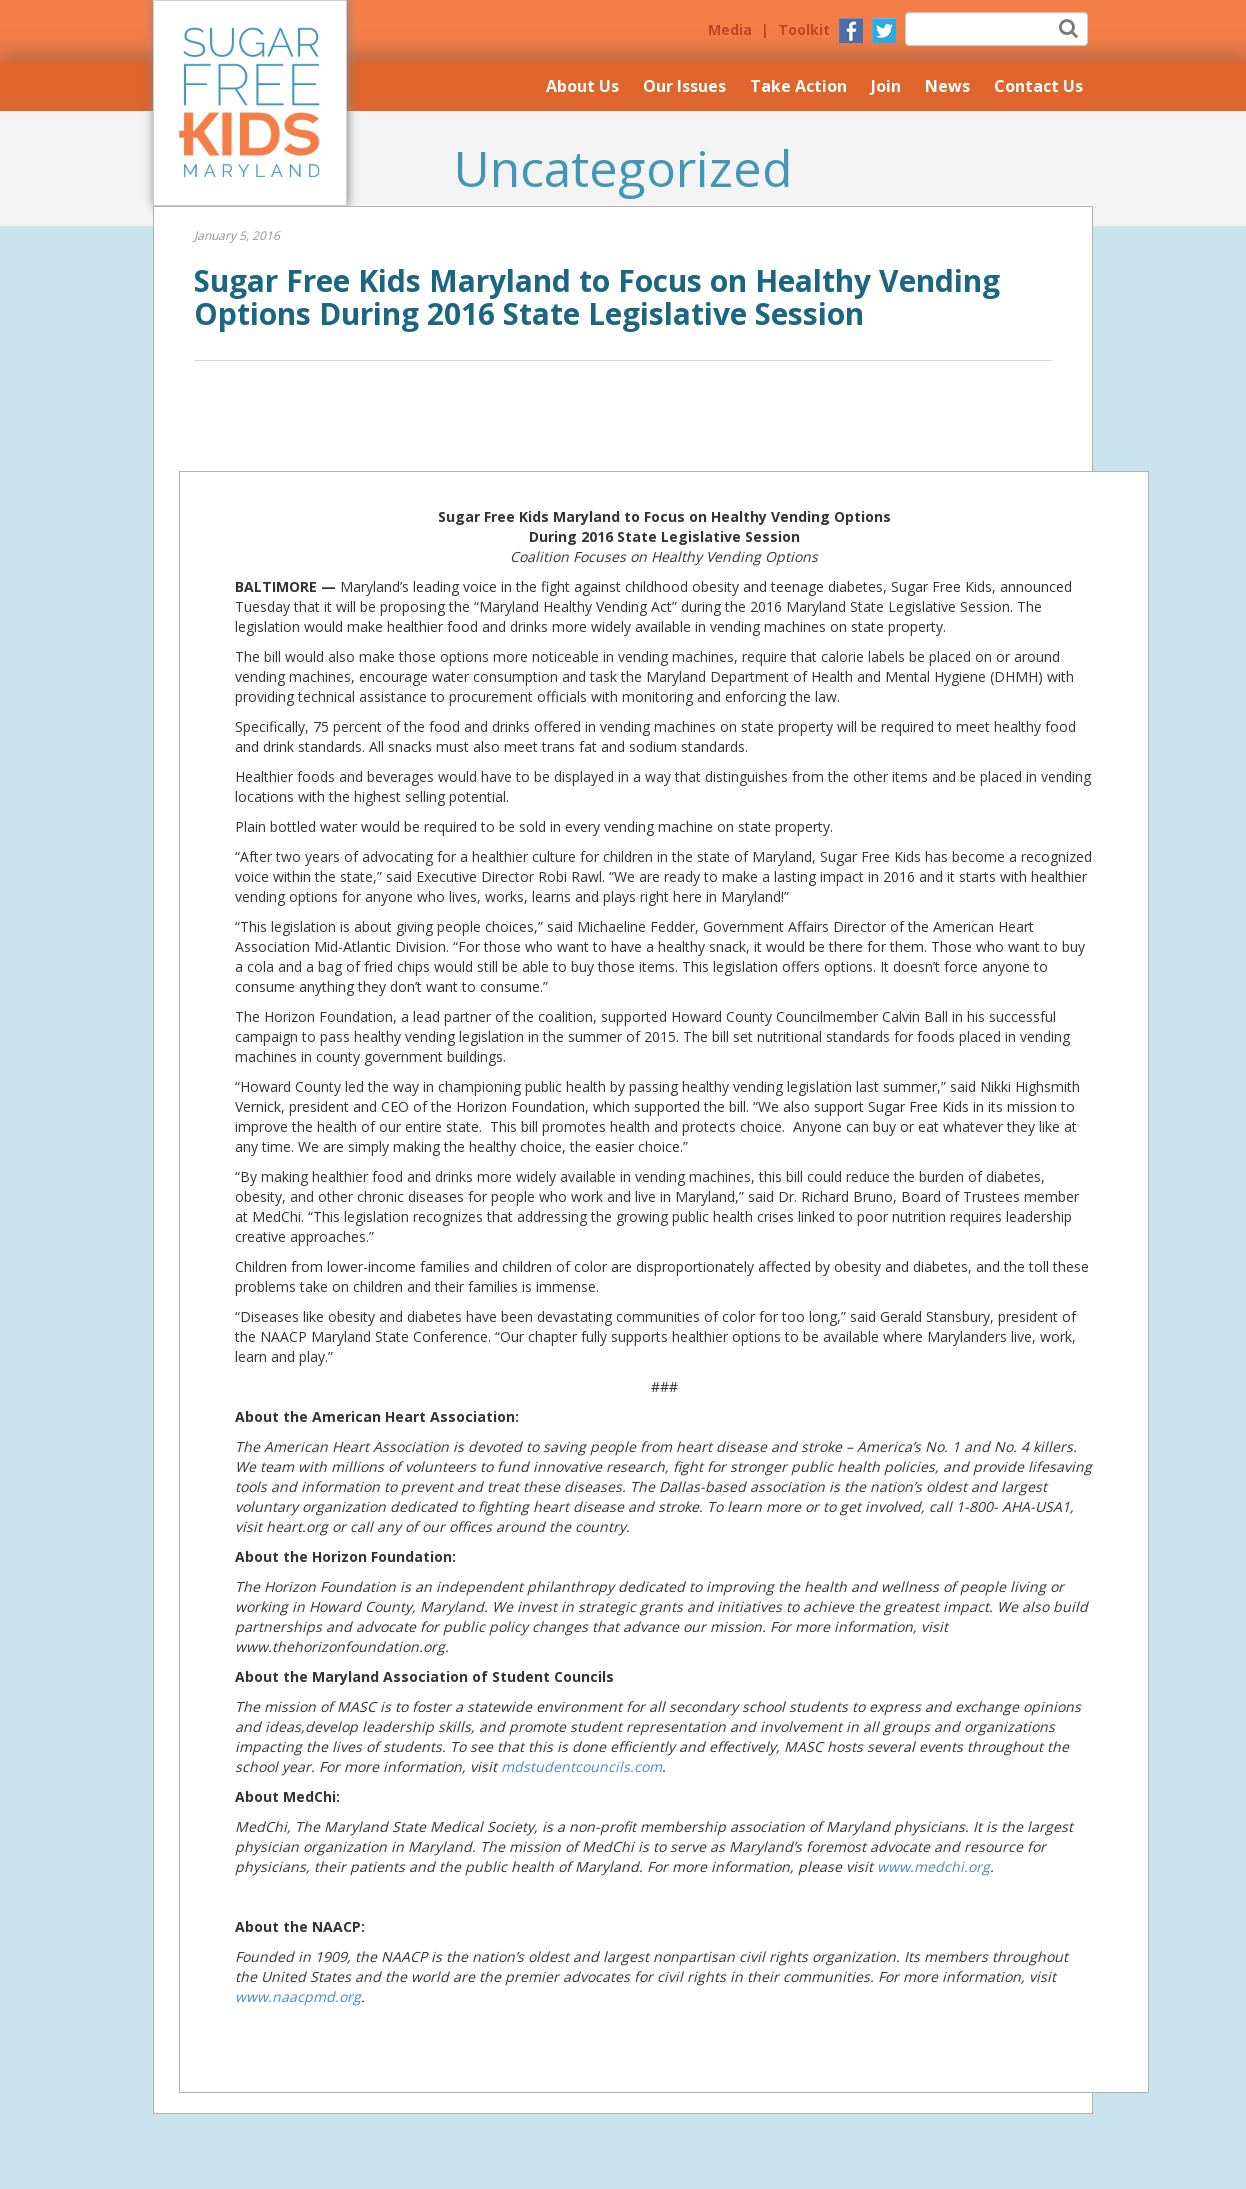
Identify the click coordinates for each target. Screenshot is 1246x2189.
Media (730, 29)
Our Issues (684, 86)
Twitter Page (884, 30)
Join (886, 86)
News (947, 86)
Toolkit (804, 29)
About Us (582, 86)
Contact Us (1038, 86)
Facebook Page (851, 30)
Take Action (798, 86)
